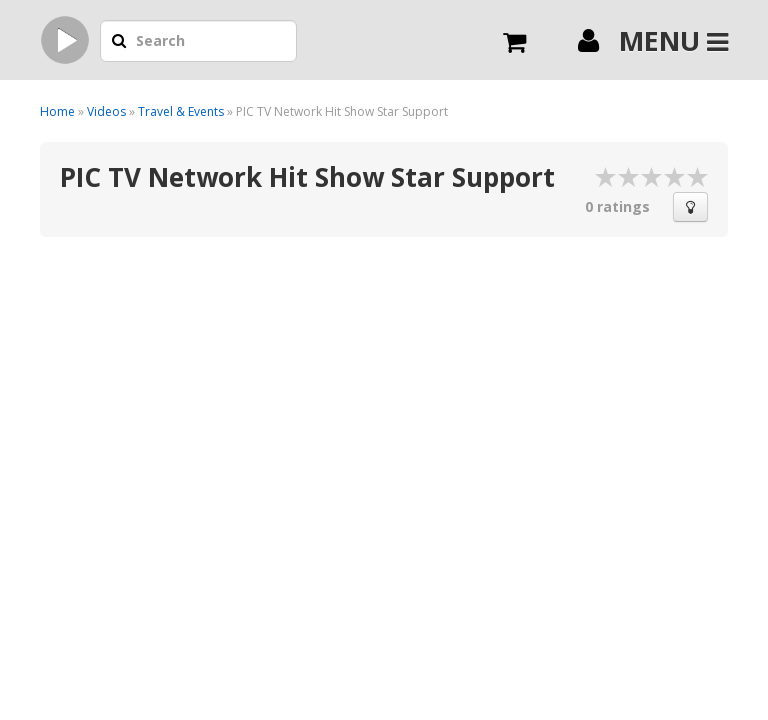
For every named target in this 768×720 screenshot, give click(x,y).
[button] (119, 42)
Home (57, 111)
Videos (106, 111)
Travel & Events (181, 111)
